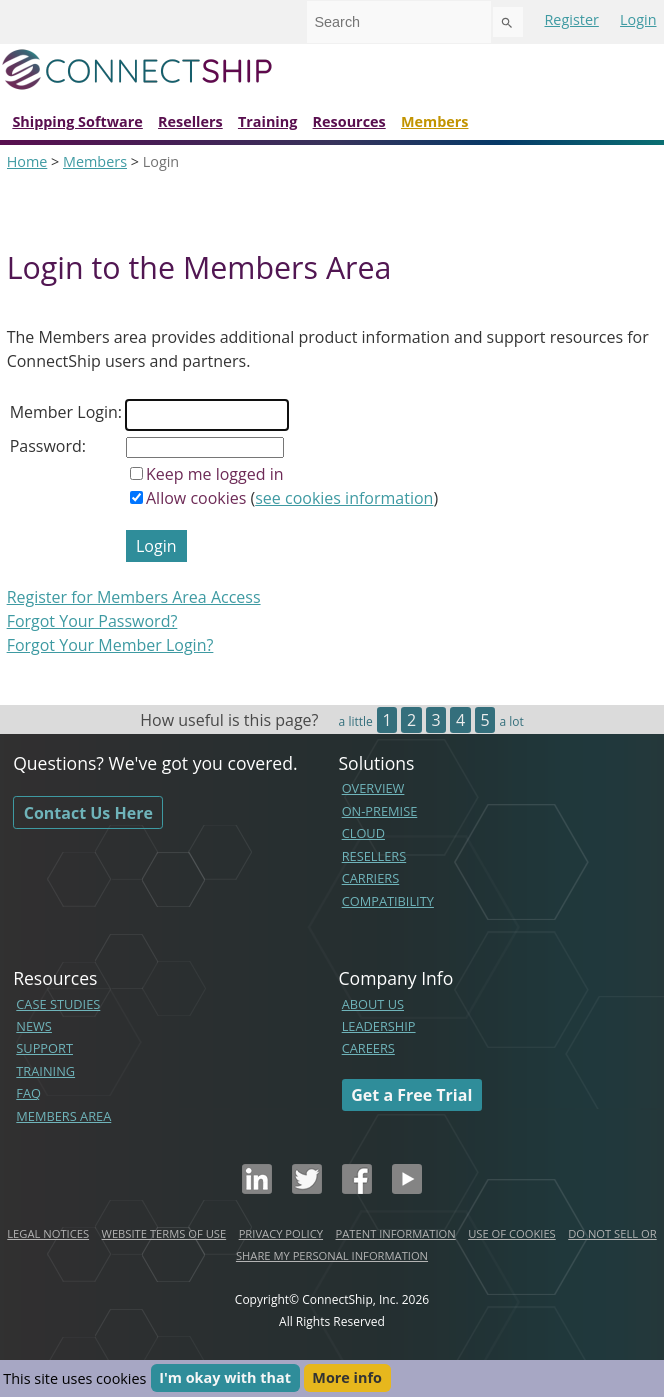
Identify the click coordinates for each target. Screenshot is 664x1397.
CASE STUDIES (58, 1004)
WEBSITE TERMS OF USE (164, 1233)
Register (571, 19)
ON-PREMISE (380, 811)
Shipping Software (77, 121)
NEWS (34, 1026)
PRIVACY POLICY (281, 1233)
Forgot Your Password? (92, 621)
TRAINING (45, 1071)
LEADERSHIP (379, 1026)
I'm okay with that (225, 1378)
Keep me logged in (214, 474)
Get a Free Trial (411, 1095)
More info (347, 1378)
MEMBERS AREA (63, 1116)
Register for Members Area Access (134, 597)
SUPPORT (44, 1048)
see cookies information (344, 498)
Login (638, 19)
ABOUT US (373, 1004)
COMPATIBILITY (388, 901)
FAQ (28, 1093)
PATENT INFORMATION (396, 1233)
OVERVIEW (373, 788)
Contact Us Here (88, 812)
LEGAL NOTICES (48, 1233)
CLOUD (363, 833)
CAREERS (368, 1048)
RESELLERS (374, 856)
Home (27, 161)
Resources (349, 121)
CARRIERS (371, 878)
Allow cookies (196, 498)
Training (267, 121)
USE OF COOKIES (512, 1233)
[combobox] (399, 22)
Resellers (190, 121)
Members (435, 121)
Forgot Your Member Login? (110, 645)
